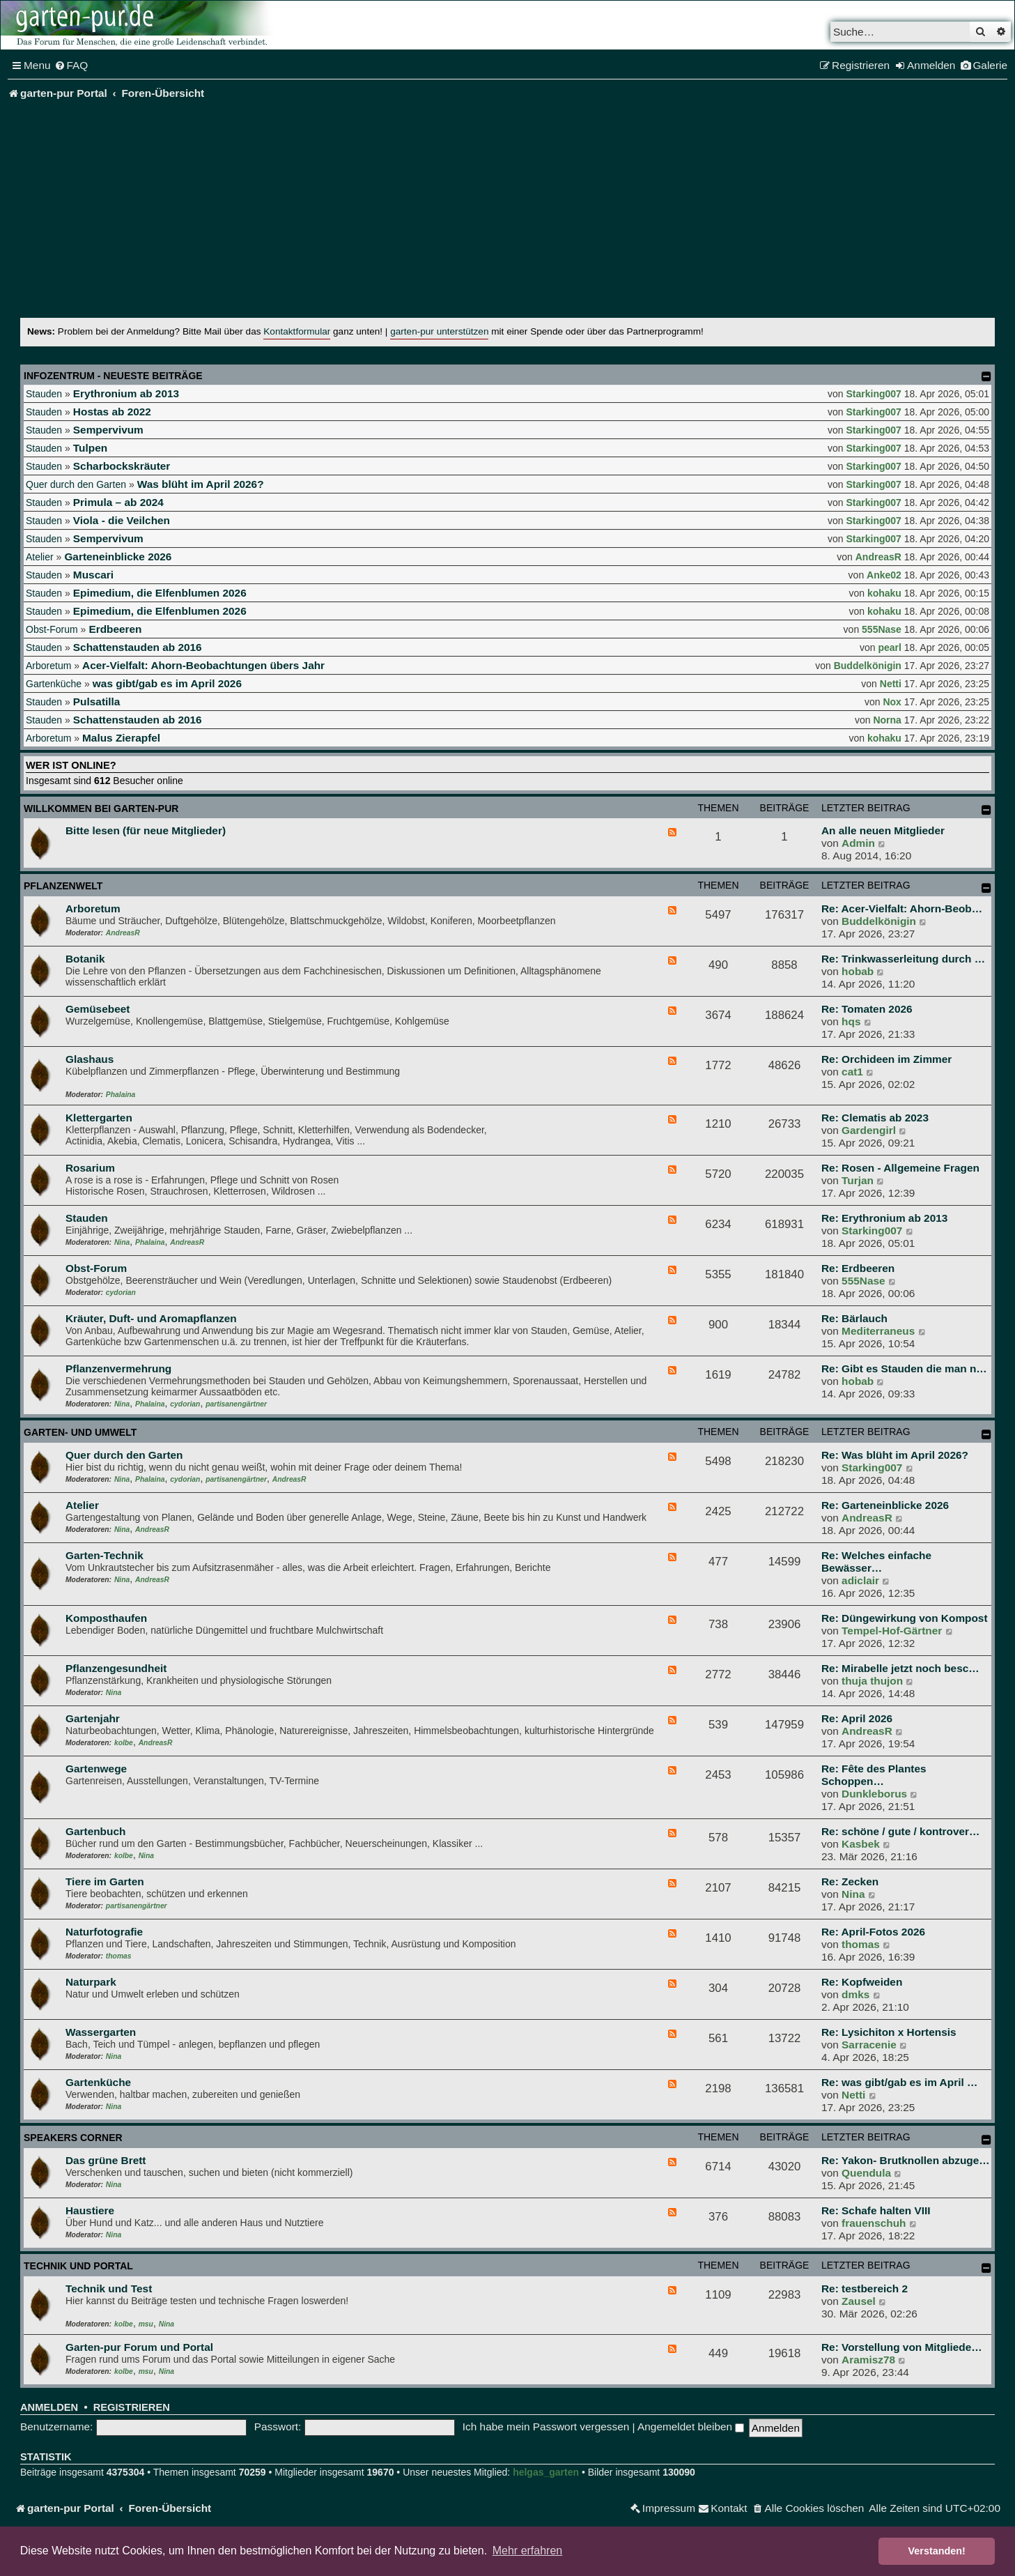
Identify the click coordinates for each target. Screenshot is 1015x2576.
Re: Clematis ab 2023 (875, 1118)
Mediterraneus (878, 1331)
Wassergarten (100, 2032)
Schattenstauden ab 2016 (137, 647)
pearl (889, 647)
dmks (855, 1994)
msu (146, 2324)
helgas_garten (546, 2472)
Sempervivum (108, 430)
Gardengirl (869, 1130)
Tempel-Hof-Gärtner (892, 1630)
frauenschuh (874, 2223)
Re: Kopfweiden (861, 1982)
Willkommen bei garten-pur (101, 808)
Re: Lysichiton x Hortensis (888, 2032)
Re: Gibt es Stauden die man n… (904, 1368)
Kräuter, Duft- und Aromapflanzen (151, 1318)
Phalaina (120, 1094)
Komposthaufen (106, 1618)
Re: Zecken (849, 1881)
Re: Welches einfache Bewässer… (876, 1561)
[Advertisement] (508, 213)
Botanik (84, 959)
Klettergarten (98, 1118)
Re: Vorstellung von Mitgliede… (901, 2347)
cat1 (852, 1072)
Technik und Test (108, 2288)
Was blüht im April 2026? (200, 484)
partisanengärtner (236, 1404)
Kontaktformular (296, 331)
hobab (858, 971)
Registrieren (131, 2407)
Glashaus (89, 1059)
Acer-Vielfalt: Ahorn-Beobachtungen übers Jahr (203, 665)
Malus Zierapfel (121, 738)
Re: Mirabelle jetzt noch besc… (900, 1668)
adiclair (860, 1580)
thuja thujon (872, 1681)
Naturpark (90, 1982)
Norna (887, 720)
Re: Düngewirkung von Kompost (904, 1618)
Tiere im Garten (104, 1881)
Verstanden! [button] (937, 2550)
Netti (890, 683)
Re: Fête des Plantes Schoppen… (874, 1775)
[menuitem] (71, 65)
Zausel (859, 2301)
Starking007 (873, 393)
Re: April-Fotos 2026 (873, 1932)
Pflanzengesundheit (115, 1668)
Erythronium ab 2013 (126, 393)
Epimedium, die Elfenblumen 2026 (160, 593)
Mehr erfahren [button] (528, 2550)
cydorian (121, 1292)
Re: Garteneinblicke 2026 (885, 1505)
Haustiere (89, 2210)
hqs (851, 1021)
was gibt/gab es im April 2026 (167, 683)
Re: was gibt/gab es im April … (899, 2082)
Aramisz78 (868, 2360)
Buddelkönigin (867, 665)
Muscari (93, 575)
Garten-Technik (104, 1555)
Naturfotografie (104, 1932)
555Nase (881, 629)
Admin (858, 843)
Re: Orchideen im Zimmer (886, 1059)
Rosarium (90, 1168)
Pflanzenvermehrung (118, 1368)
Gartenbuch (95, 1831)
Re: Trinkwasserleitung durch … (903, 959)
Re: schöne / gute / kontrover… (900, 1831)
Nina (122, 1242)
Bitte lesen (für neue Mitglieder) (145, 830)
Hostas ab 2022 (112, 411)
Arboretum (48, 665)
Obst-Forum (52, 629)
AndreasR (878, 556)
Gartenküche (54, 683)
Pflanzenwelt (63, 885)
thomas (119, 1956)
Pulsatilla (97, 701)
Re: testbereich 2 (864, 2288)
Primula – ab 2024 (118, 502)
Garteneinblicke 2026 (117, 556)
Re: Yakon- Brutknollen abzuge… (905, 2160)
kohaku (884, 593)
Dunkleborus (874, 1794)
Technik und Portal (78, 2265)
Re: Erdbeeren (857, 1268)
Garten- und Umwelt (80, 1432)
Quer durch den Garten (76, 484)
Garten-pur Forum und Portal (139, 2347)
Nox (892, 701)
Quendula (866, 2173)
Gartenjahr (92, 1718)
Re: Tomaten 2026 (867, 1009)
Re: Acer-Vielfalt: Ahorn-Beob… (901, 908)
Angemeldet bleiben (690, 2426)
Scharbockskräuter (121, 466)
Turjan (858, 1180)
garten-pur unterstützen (439, 331)
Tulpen (90, 448)
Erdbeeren (114, 629)
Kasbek (861, 1844)
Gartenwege (96, 1768)
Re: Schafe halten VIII (876, 2210)
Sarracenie (869, 2044)
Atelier (40, 556)
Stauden (44, 393)
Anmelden (49, 2407)
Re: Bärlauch (854, 1318)
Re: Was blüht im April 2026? (894, 1455)
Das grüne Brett (105, 2160)
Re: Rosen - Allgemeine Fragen (900, 1168)
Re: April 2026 (856, 1718)
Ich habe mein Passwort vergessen (546, 2426)
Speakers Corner (73, 2137)
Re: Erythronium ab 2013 (884, 1218)
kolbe (123, 1743)
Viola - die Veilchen (121, 520)
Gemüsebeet (97, 1009)
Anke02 (884, 575)
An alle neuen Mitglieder (883, 830)
